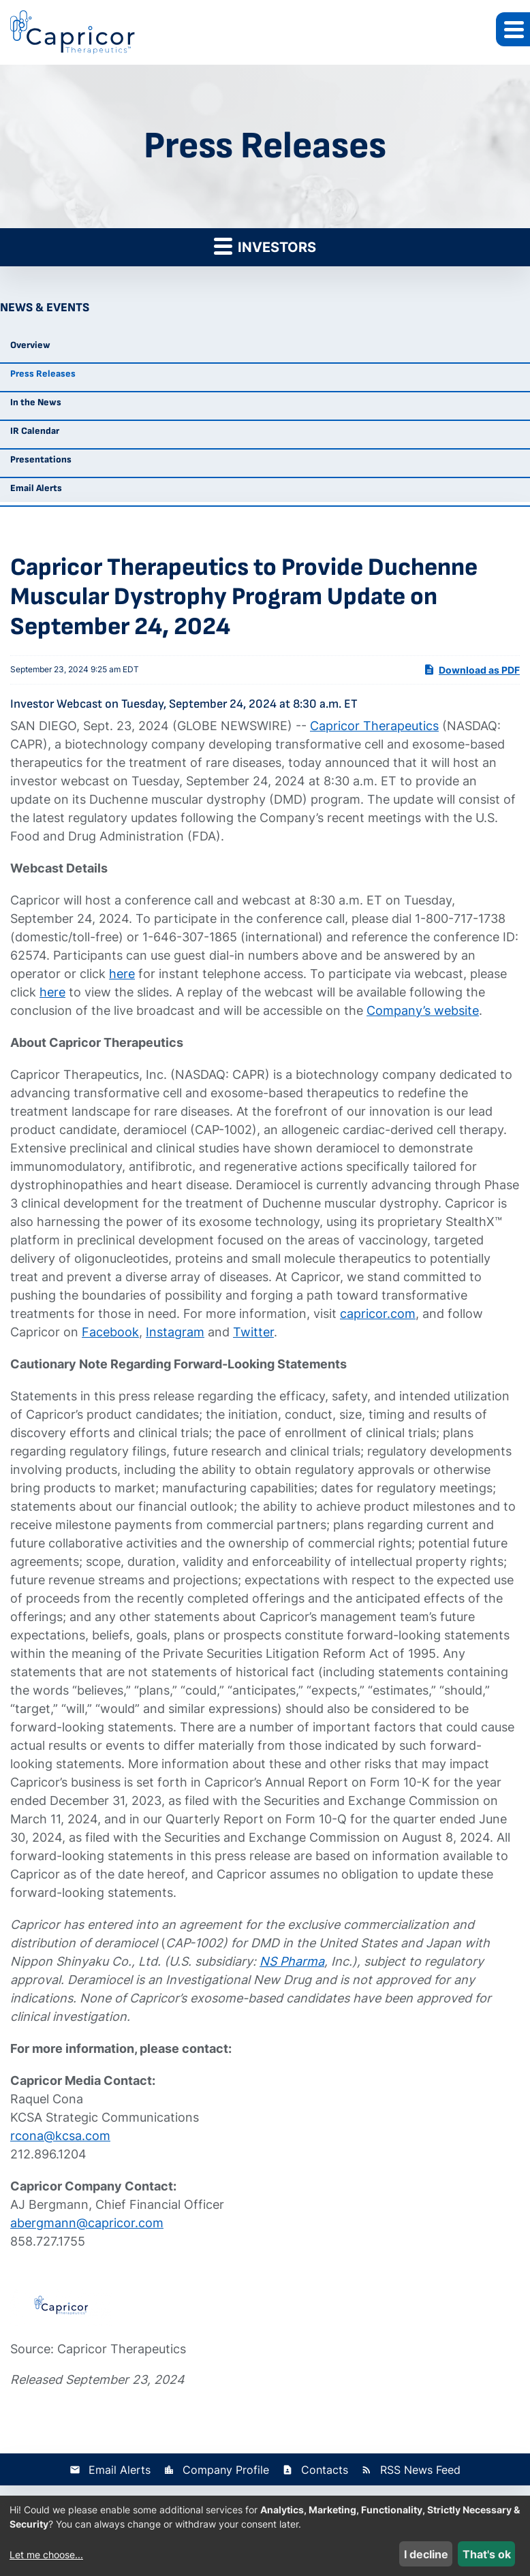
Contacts (324, 2470)
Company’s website (423, 1010)
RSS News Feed (420, 2470)
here (122, 974)
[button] (513, 29)
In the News (35, 402)
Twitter (253, 1332)
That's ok (487, 2554)
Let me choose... (46, 2554)
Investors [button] (265, 245)
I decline (426, 2554)
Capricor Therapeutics (374, 726)
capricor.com (378, 1313)
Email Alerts (36, 488)
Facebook (110, 1332)
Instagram (175, 1332)
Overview (30, 345)
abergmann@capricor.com (86, 2223)
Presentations (41, 459)
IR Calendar (34, 431)
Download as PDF (471, 669)
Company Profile (226, 2470)
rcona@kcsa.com (60, 2136)
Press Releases (43, 373)
